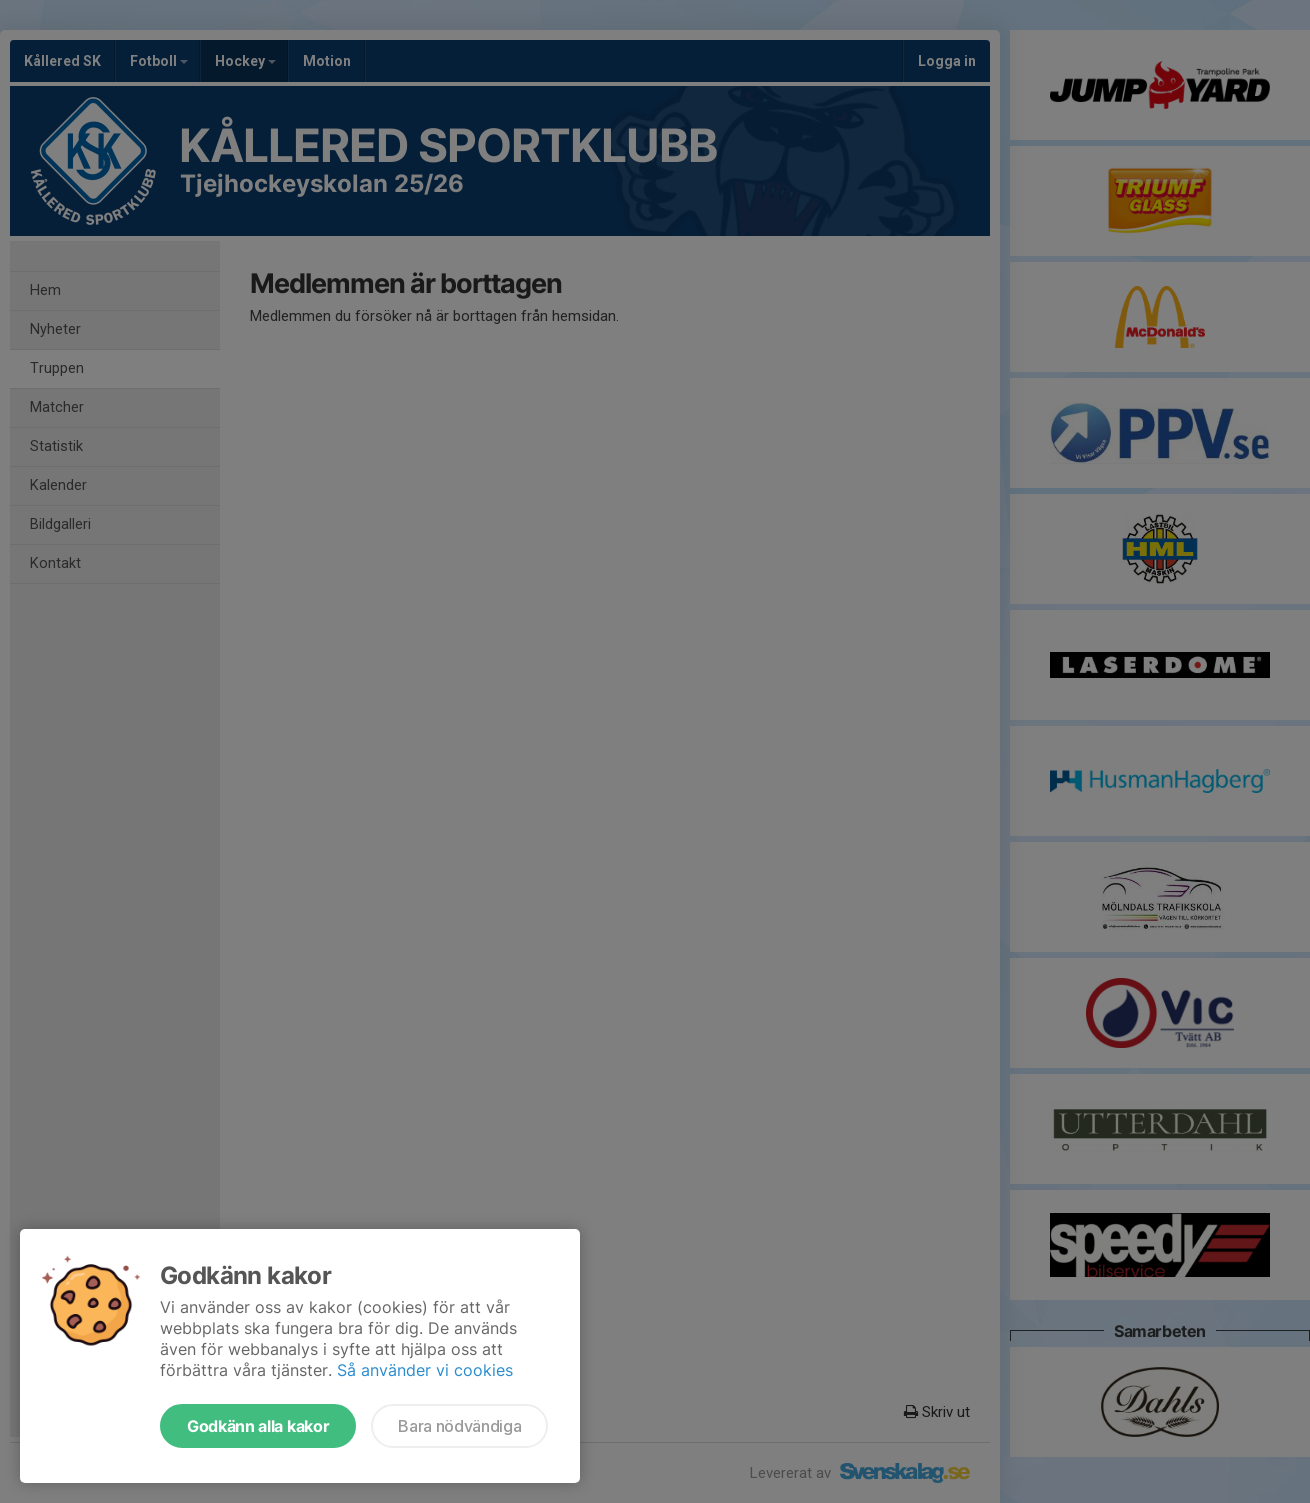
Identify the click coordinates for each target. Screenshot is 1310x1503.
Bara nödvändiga (459, 1426)
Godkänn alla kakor (258, 1426)
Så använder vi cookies (425, 1370)
